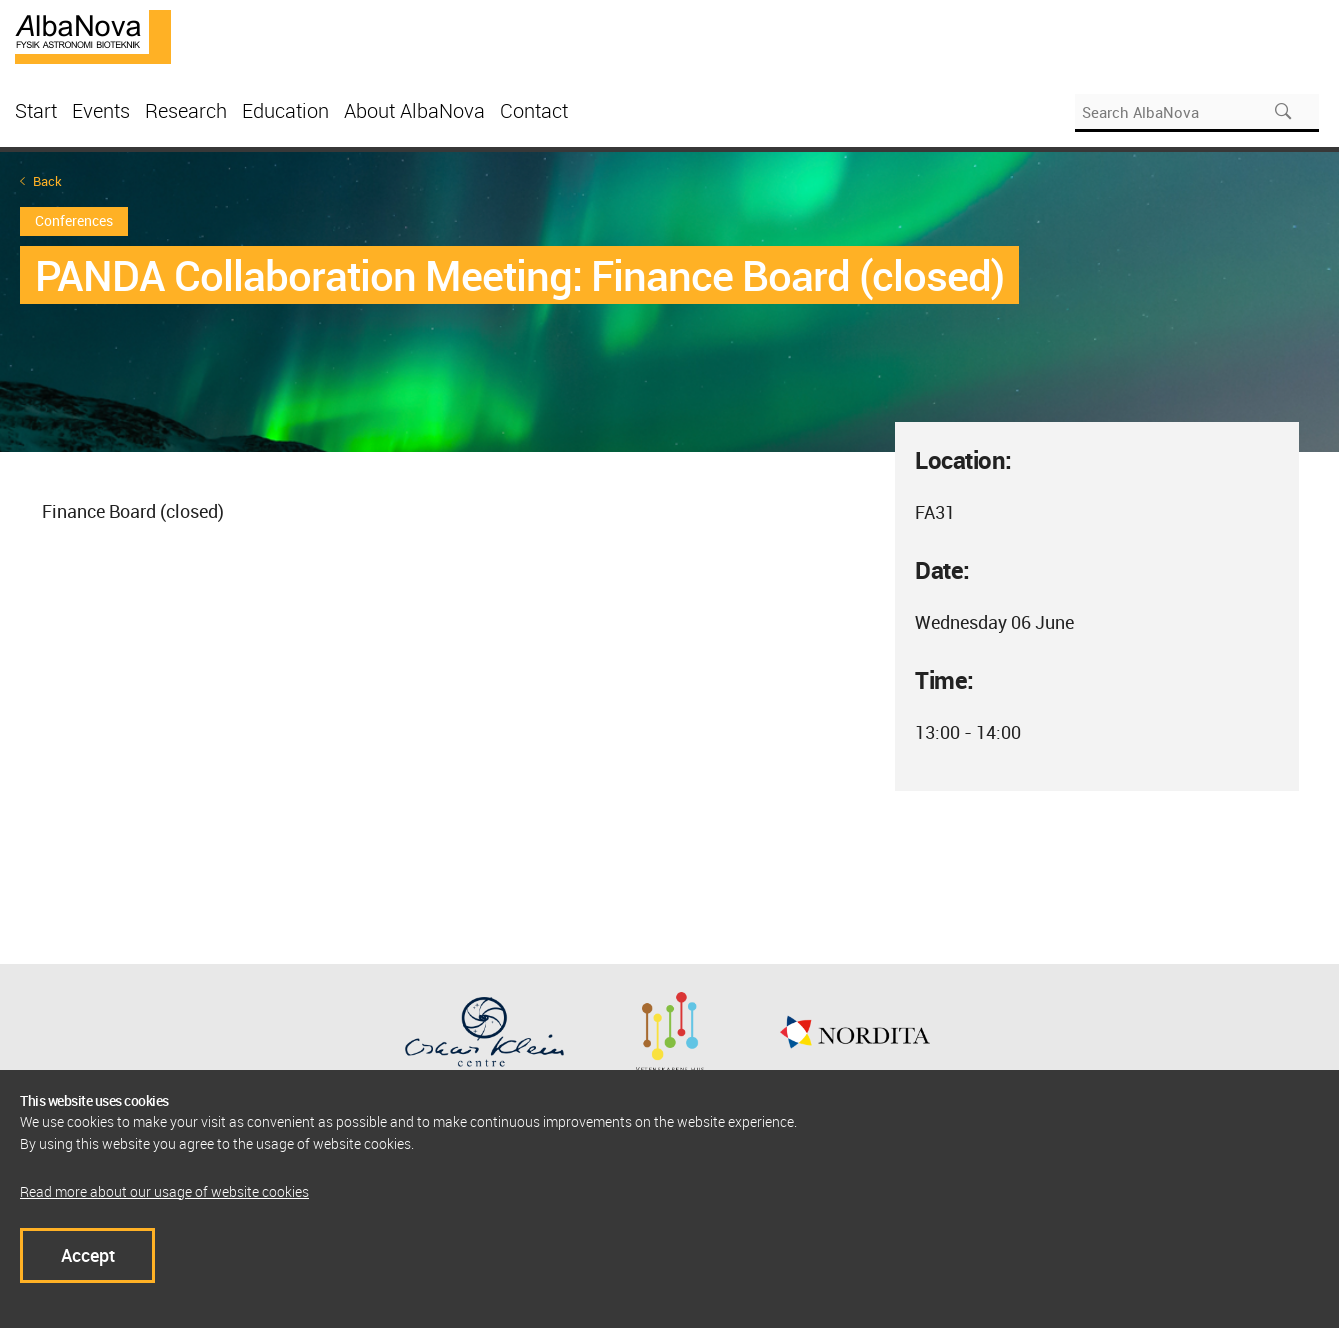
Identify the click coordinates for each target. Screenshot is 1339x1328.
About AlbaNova (414, 110)
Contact (534, 110)
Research (186, 110)
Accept (88, 1255)
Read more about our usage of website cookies (164, 1191)
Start (36, 110)
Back (47, 181)
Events (101, 110)
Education (285, 110)
